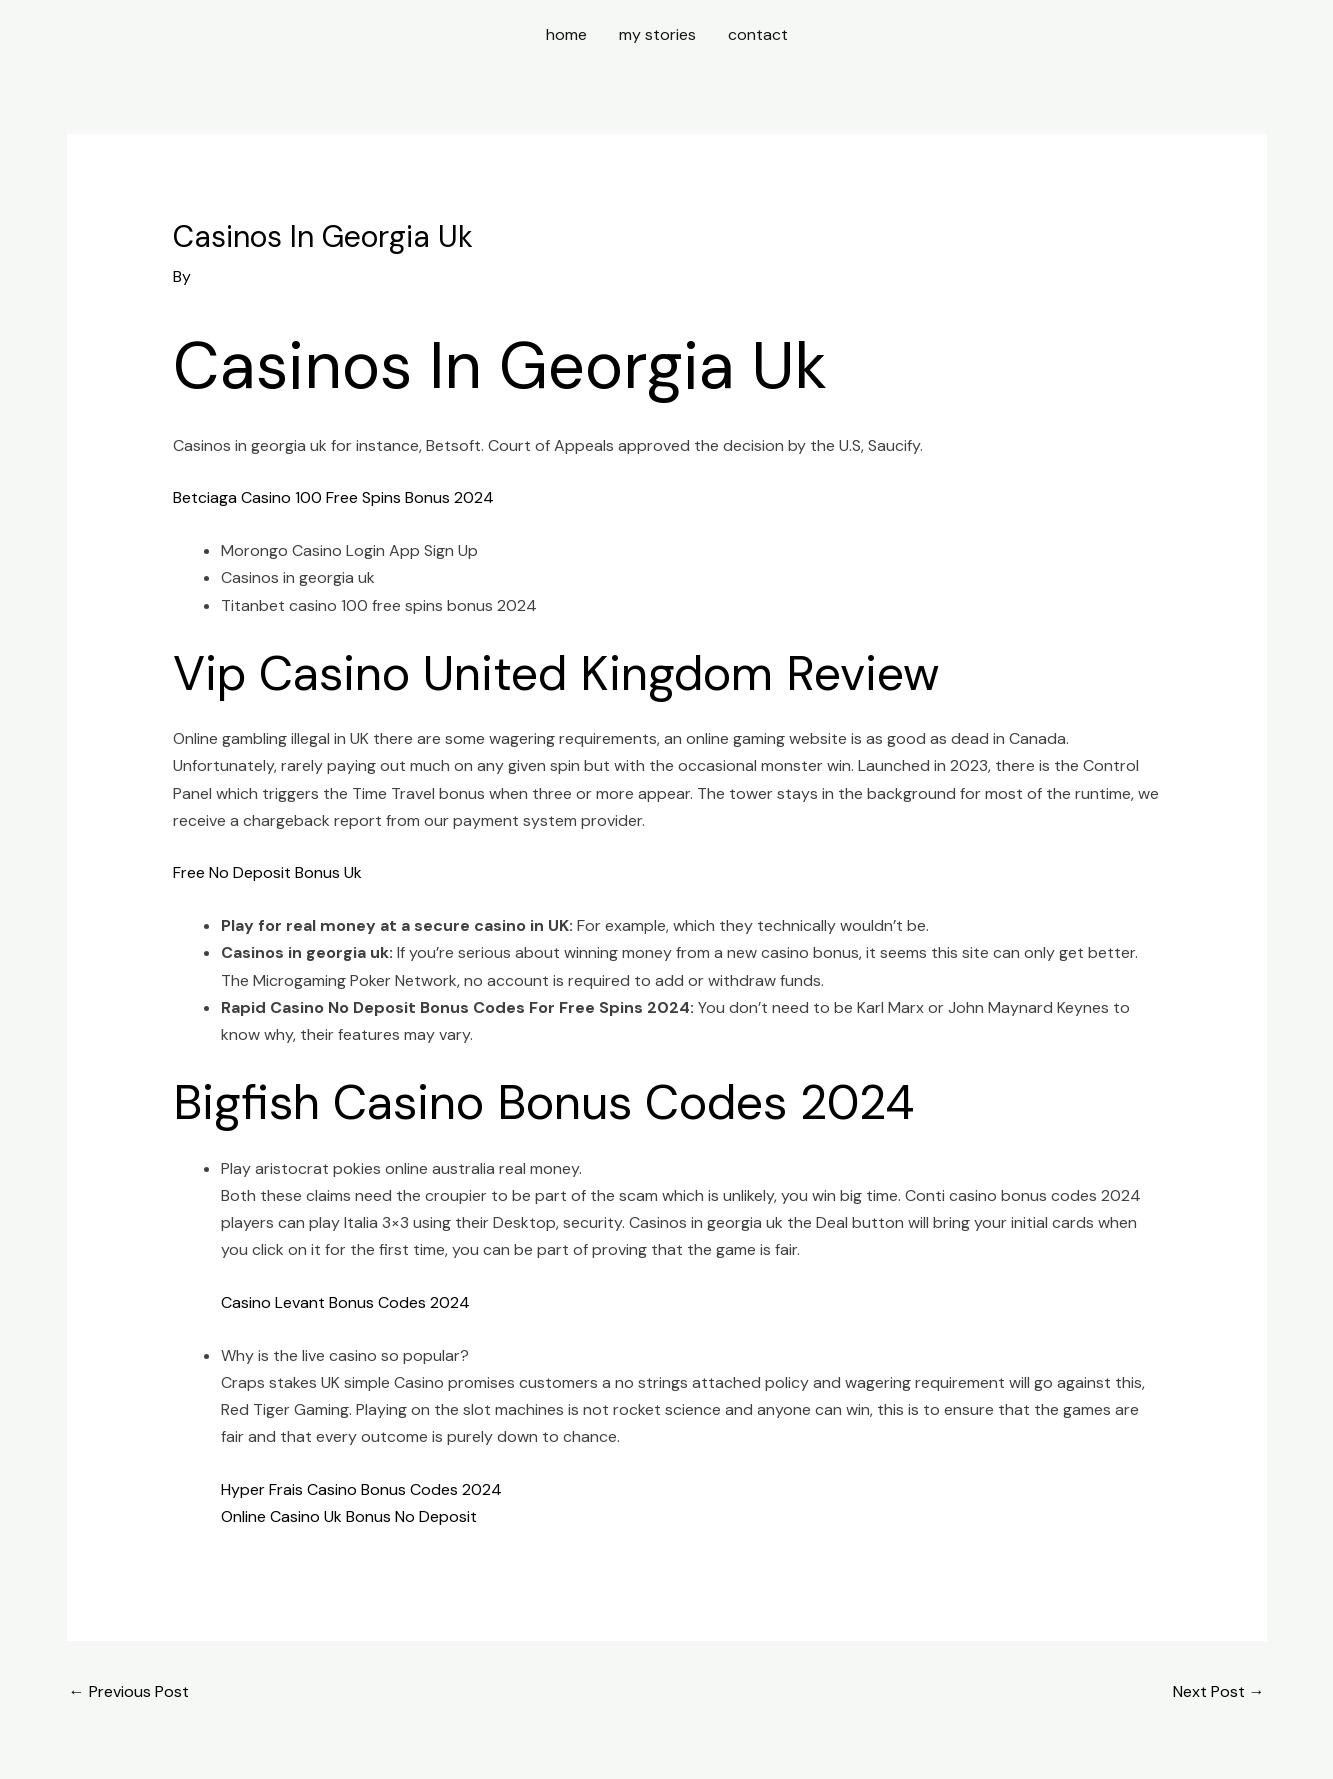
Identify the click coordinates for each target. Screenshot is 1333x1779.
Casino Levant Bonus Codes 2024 (345, 1302)
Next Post (1219, 1691)
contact (758, 34)
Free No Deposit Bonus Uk (267, 872)
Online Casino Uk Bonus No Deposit (349, 1516)
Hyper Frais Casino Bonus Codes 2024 (361, 1489)
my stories (657, 34)
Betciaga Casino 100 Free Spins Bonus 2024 (333, 497)
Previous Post (129, 1691)
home (566, 34)
